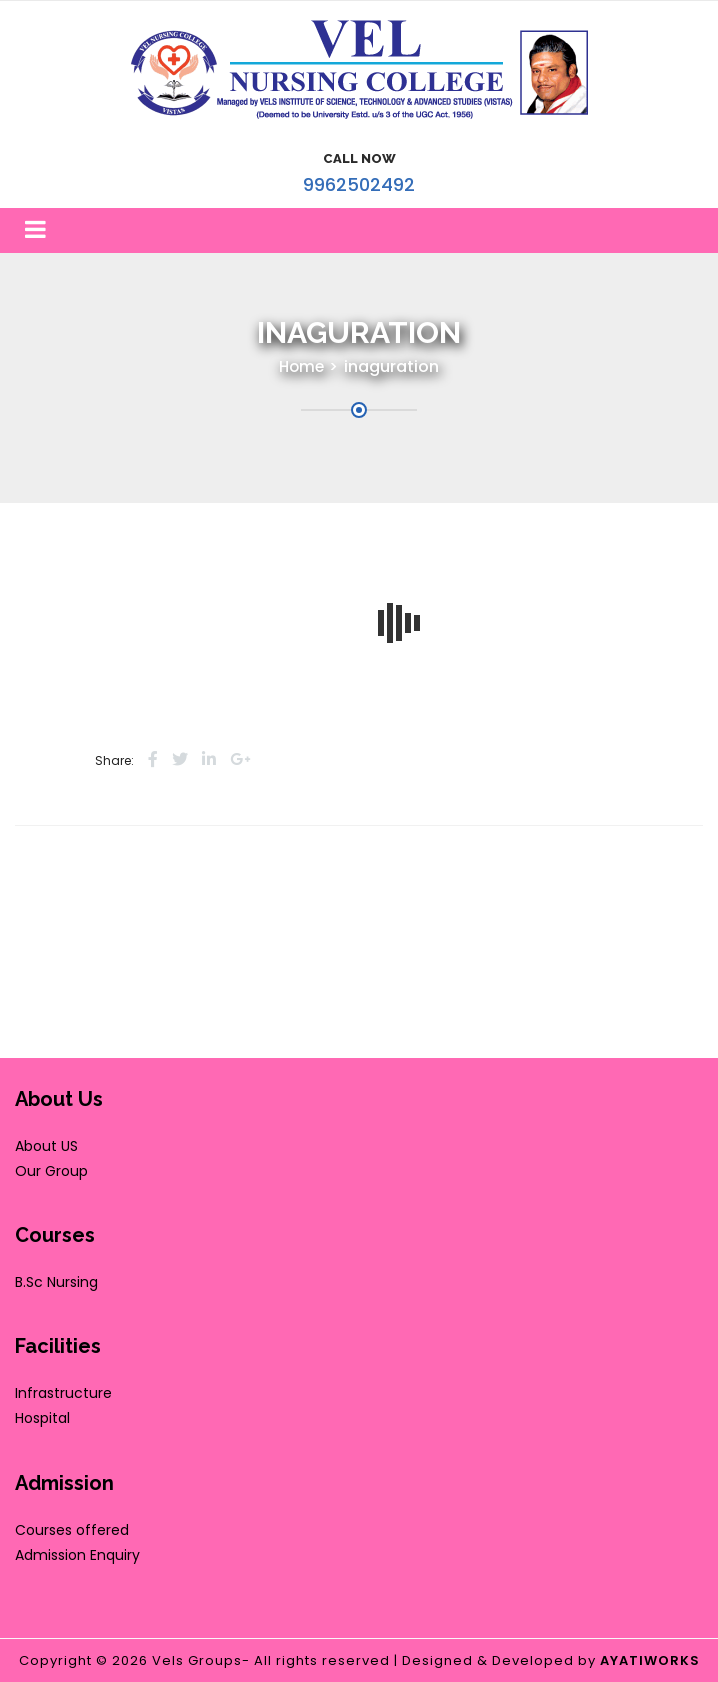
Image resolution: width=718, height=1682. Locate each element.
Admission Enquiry (77, 1555)
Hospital (42, 1418)
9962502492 (359, 184)
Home (301, 366)
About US (46, 1146)
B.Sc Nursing (56, 1282)
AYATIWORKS (650, 1660)
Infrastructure (63, 1393)
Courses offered (72, 1530)
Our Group (51, 1171)
